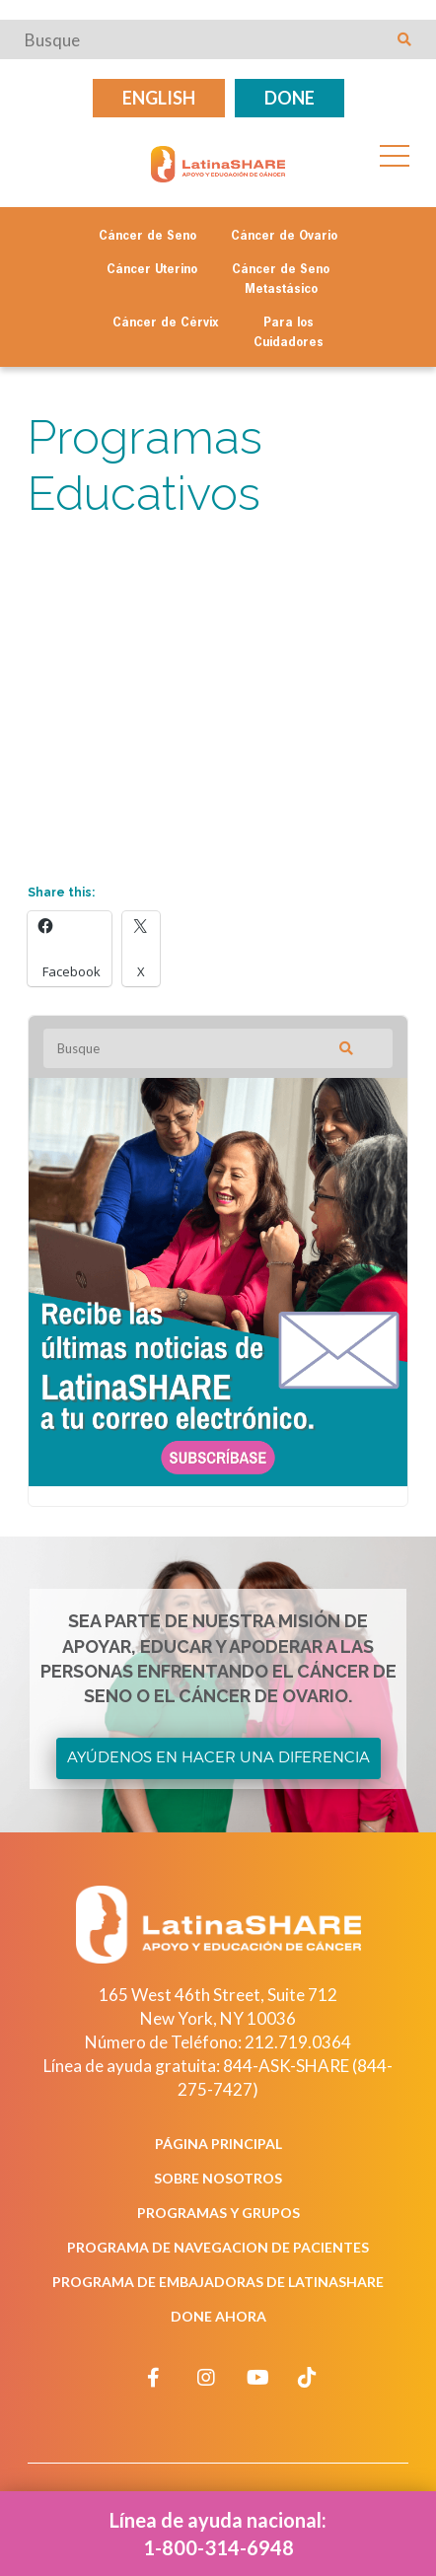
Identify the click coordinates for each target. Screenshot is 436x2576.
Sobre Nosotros (218, 2178)
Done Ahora (218, 2316)
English (158, 97)
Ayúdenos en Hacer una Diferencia (218, 1757)
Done (289, 97)
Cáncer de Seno (147, 237)
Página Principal (218, 2143)
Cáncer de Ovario (284, 237)
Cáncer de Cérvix (165, 323)
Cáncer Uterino (152, 270)
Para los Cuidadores (289, 333)
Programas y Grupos (218, 2212)
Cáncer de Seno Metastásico (280, 280)
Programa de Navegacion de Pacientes (218, 2247)
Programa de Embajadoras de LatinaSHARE (218, 2281)
